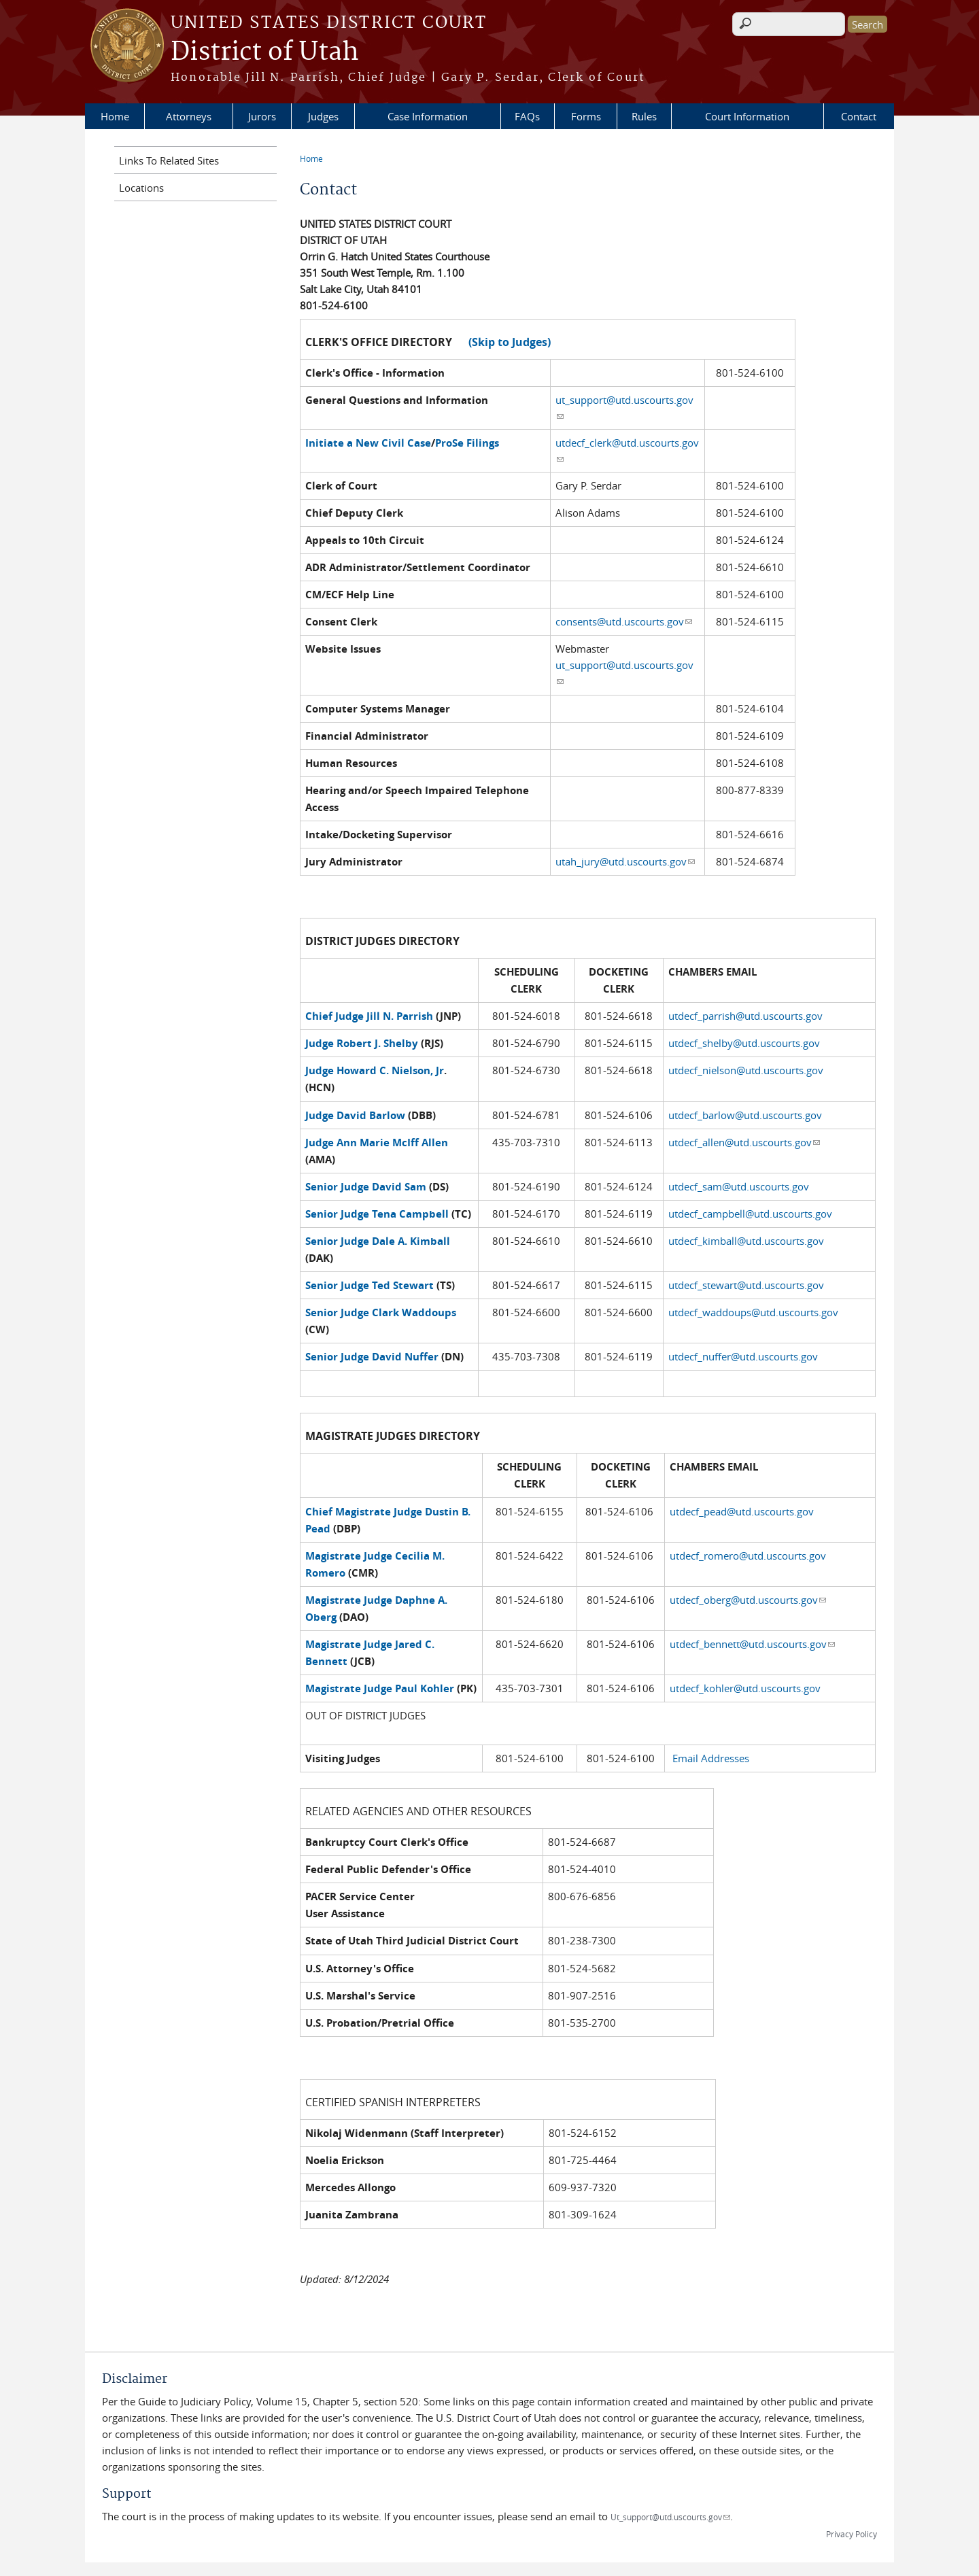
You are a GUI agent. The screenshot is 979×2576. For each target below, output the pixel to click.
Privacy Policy (851, 2533)
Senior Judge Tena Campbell (377, 1214)
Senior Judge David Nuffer (372, 1357)
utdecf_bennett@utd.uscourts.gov (752, 1644)
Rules (644, 116)
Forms (586, 116)
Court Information (747, 116)
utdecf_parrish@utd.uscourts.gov (745, 1016)
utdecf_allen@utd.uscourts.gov (744, 1142)
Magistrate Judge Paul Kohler (381, 1688)
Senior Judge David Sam (365, 1187)
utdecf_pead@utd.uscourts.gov (742, 1511)
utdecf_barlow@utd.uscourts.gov (746, 1115)
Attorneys (188, 116)
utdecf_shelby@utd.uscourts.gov (744, 1043)
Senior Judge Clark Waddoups (380, 1312)
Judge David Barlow (355, 1115)
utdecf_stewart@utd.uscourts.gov (747, 1285)
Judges (323, 116)
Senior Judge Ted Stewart (369, 1285)
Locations (141, 187)
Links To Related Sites (169, 160)
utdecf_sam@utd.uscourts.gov (738, 1186)
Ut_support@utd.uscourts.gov (670, 2516)
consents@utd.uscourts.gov (623, 621)
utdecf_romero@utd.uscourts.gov (748, 1555)
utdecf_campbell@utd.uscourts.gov (750, 1213)
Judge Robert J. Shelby (361, 1043)
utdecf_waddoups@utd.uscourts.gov (753, 1312)
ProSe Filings (467, 443)
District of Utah (265, 52)
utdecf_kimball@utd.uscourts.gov (746, 1241)
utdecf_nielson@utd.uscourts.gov (747, 1070)
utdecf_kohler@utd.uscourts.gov (745, 1688)
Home (115, 116)
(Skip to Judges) (509, 341)
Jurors (262, 116)
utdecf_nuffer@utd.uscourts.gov (743, 1356)
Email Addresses (710, 1758)
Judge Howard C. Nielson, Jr (374, 1070)
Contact (858, 116)
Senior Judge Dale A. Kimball (377, 1241)
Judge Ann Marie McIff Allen (376, 1142)
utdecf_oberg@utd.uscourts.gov (748, 1600)
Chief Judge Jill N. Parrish (369, 1016)
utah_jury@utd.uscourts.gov (625, 861)
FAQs (527, 116)
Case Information (428, 116)
